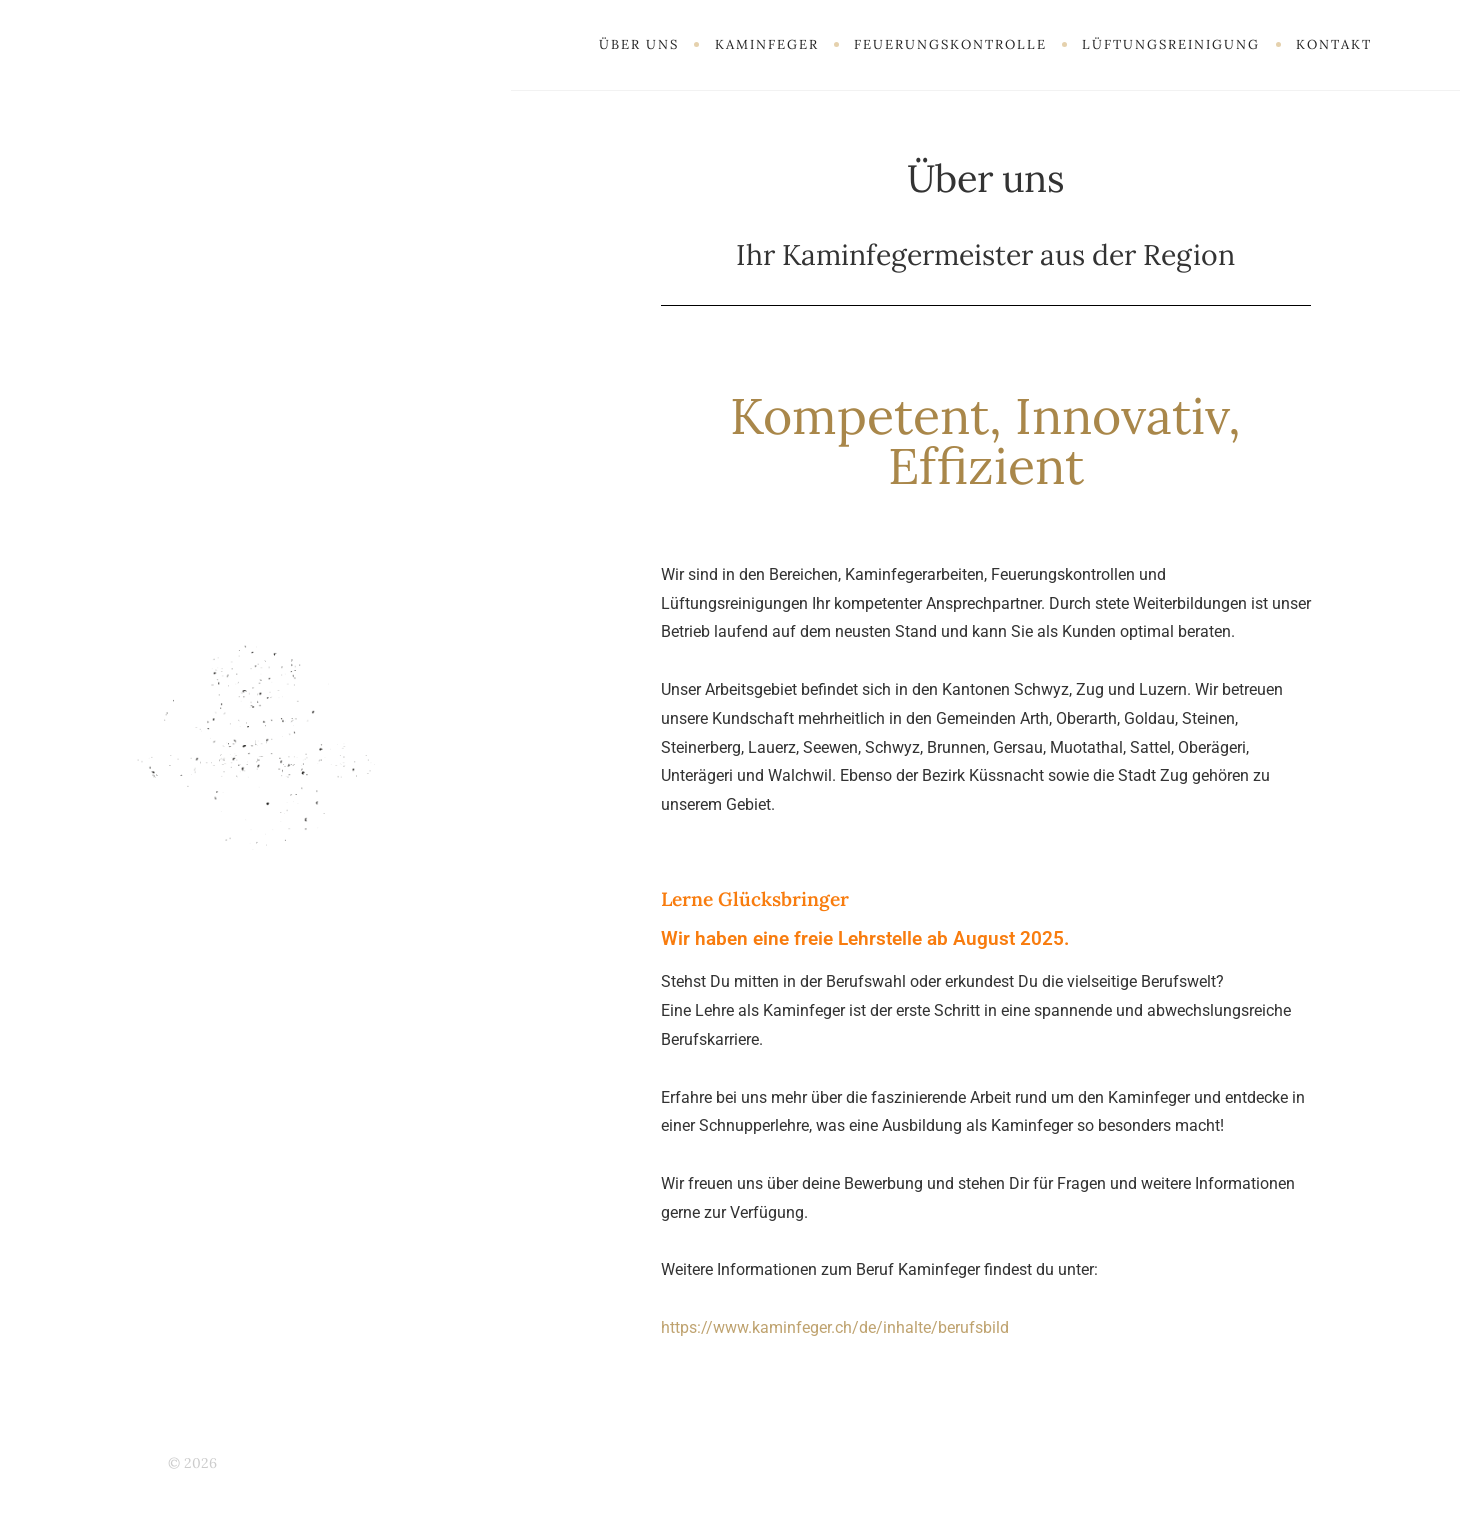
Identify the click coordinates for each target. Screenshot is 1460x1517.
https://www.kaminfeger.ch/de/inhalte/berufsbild (835, 1327)
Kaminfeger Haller (282, 1463)
